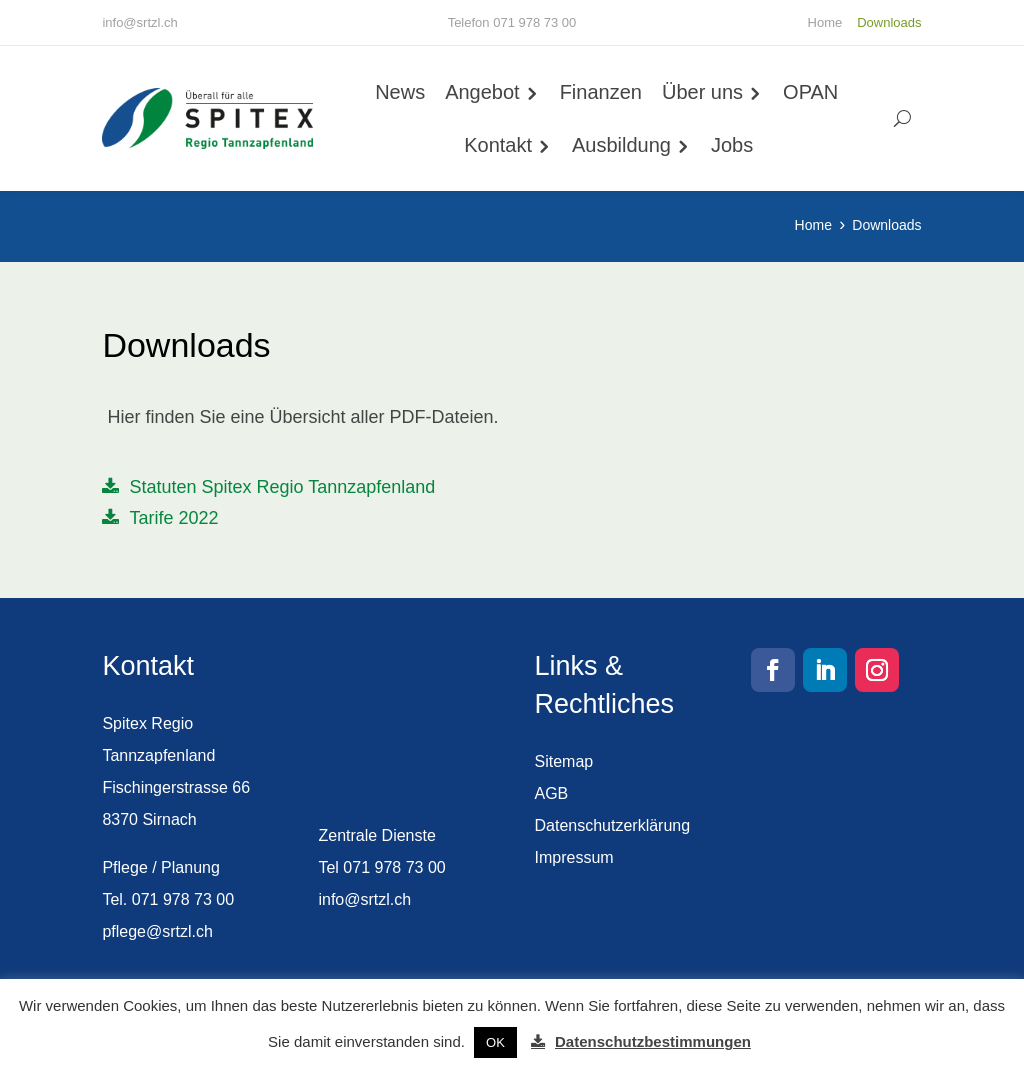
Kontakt (500, 145)
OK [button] (495, 1042)
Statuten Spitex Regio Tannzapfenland (282, 491)
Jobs (734, 145)
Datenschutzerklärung (613, 825)
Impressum (574, 857)
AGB (552, 793)
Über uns (703, 92)
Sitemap (564, 761)
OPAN (812, 92)
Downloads (889, 22)
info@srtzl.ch (139, 22)
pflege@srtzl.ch (157, 931)
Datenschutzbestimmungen (653, 1041)
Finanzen (602, 92)
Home (825, 22)
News (402, 92)
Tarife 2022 (173, 522)
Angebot (484, 92)
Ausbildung (623, 145)
